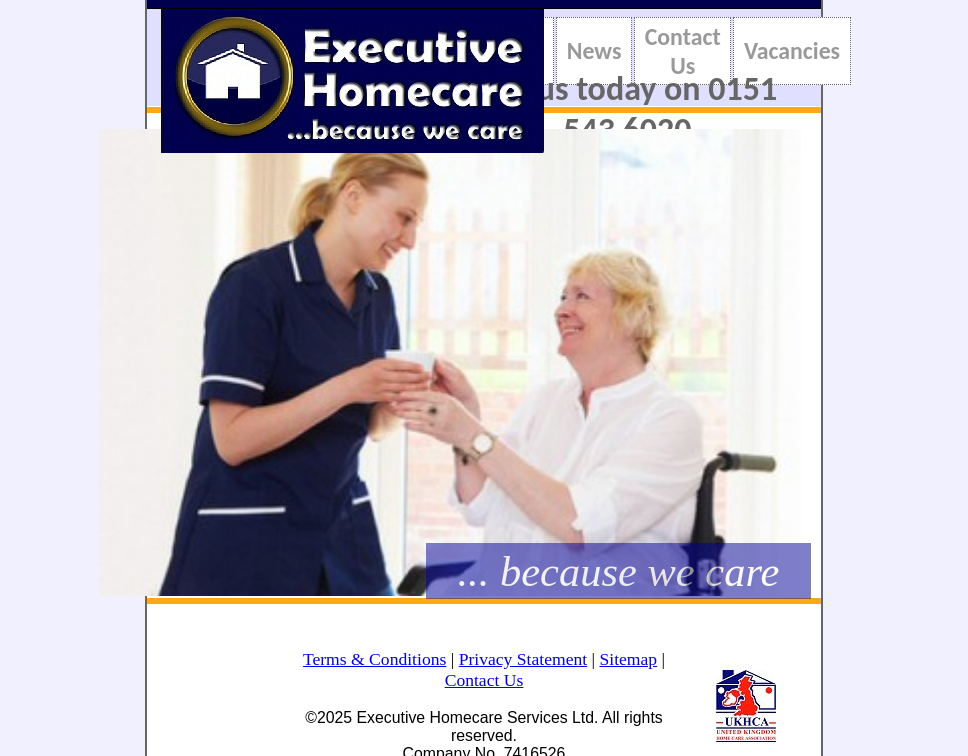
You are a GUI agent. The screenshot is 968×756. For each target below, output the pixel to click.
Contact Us (683, 51)
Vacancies (792, 50)
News (594, 50)
